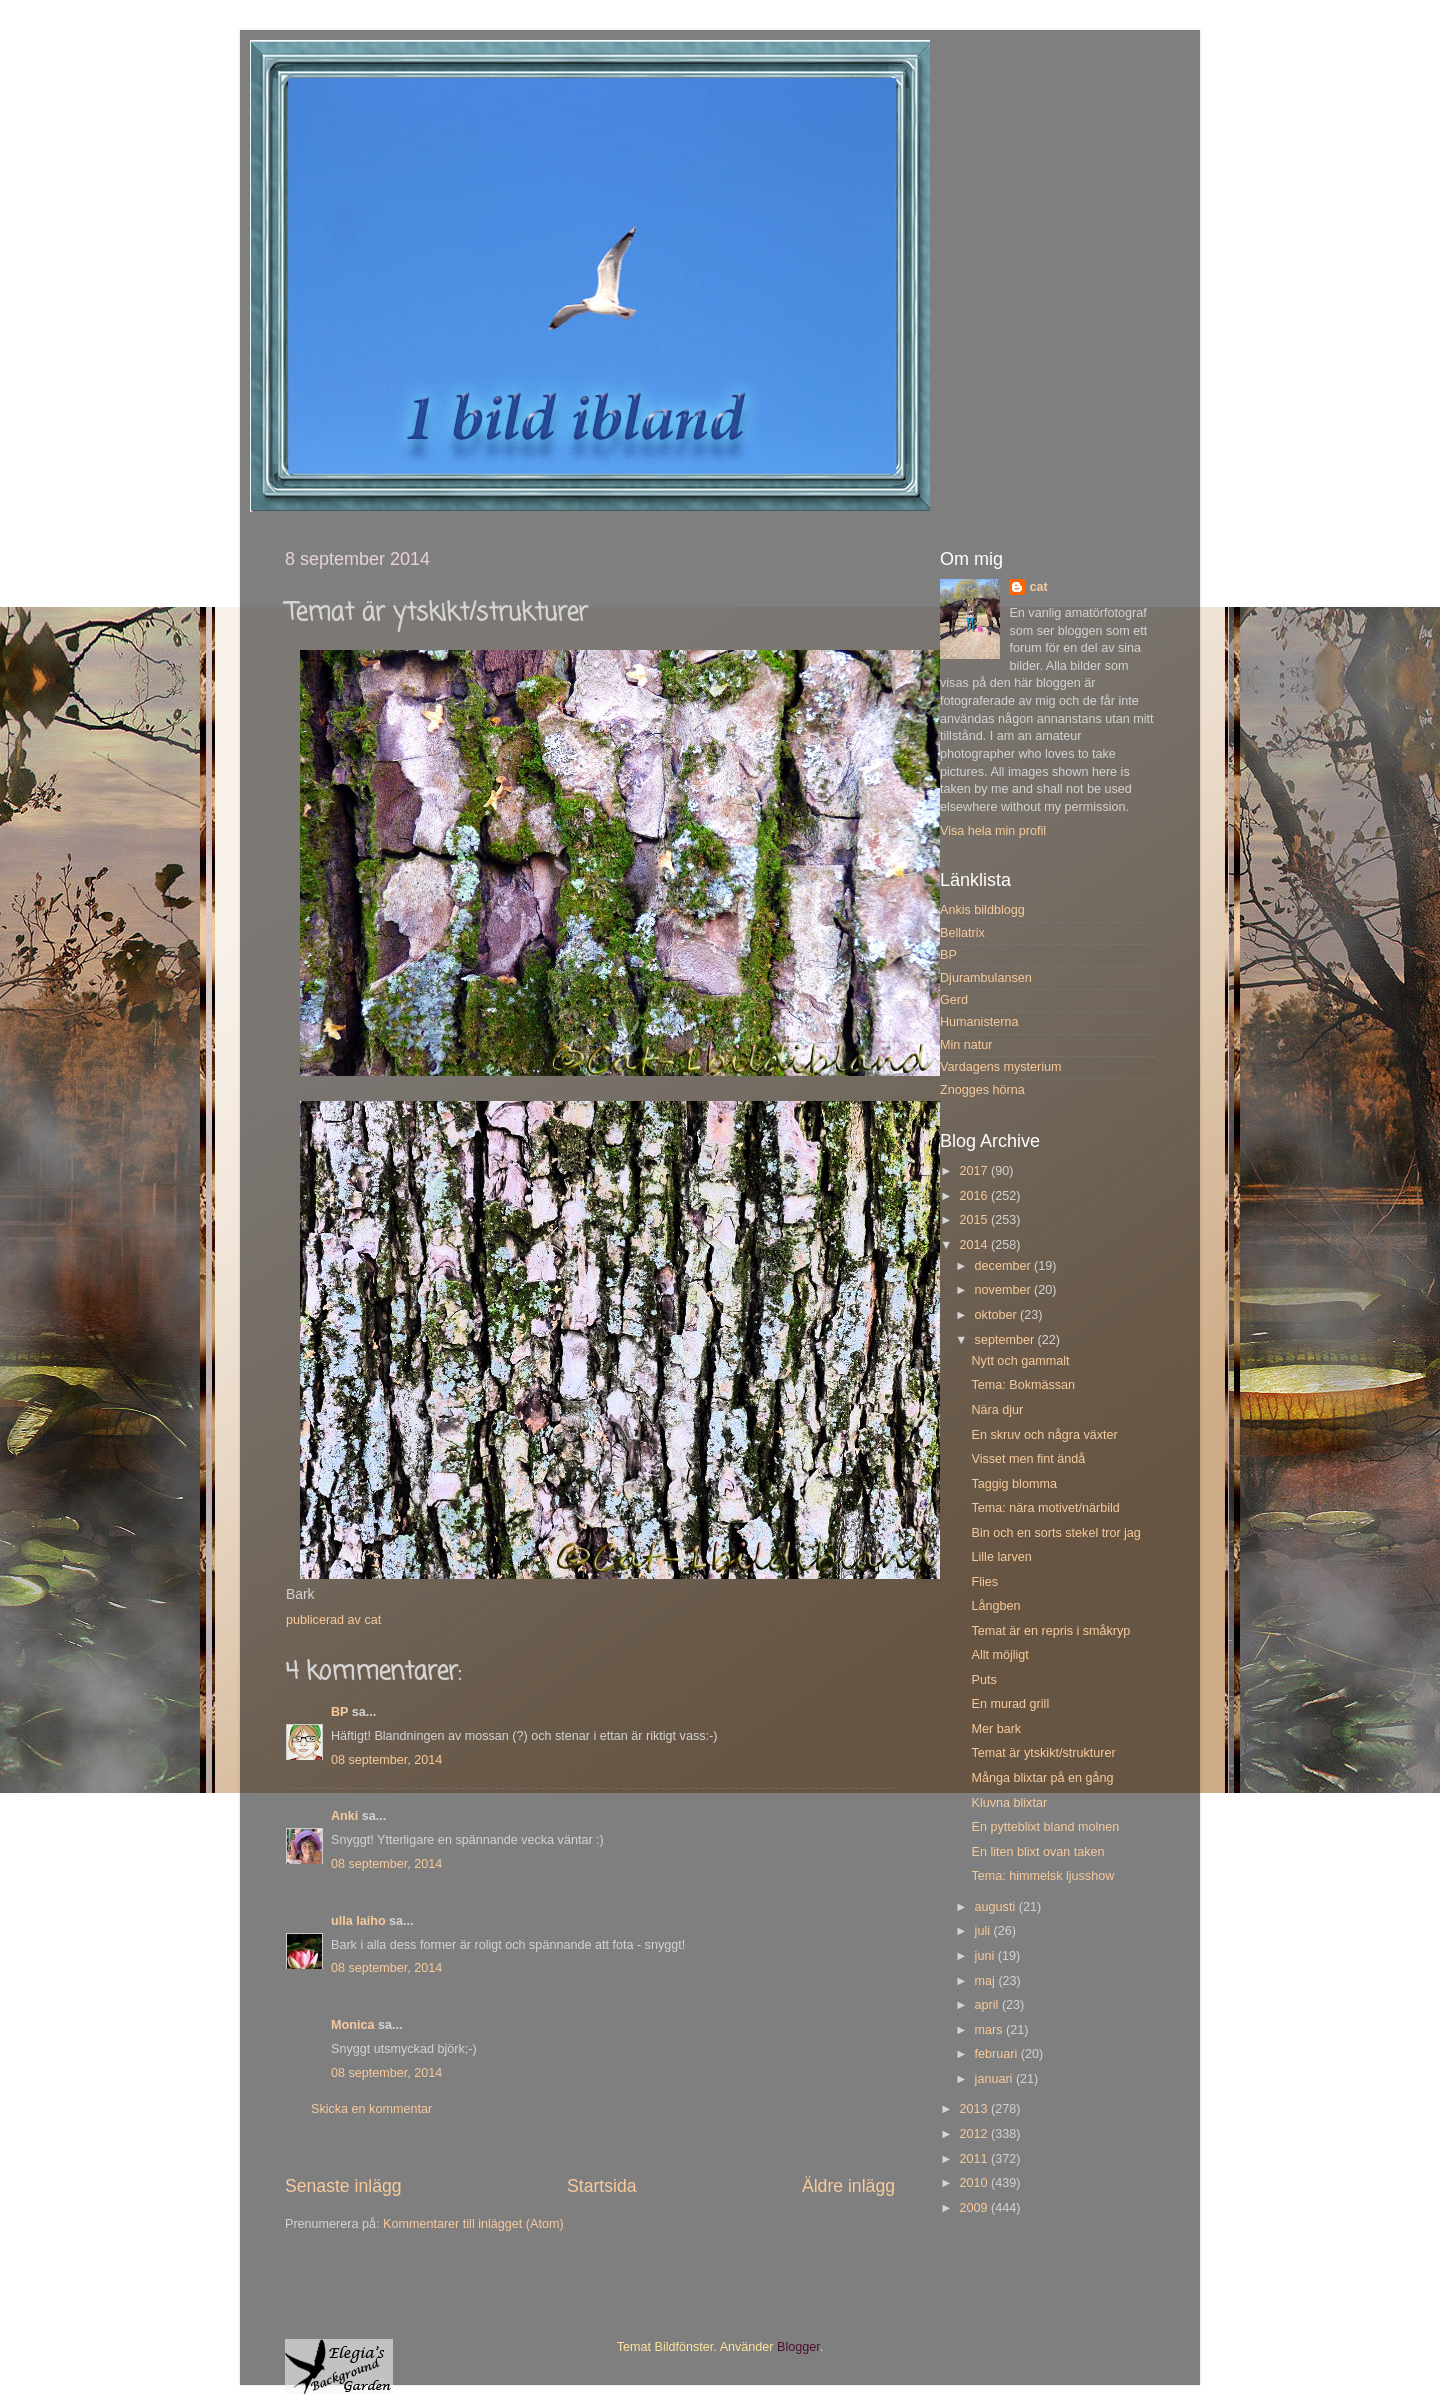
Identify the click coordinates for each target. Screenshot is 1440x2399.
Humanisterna (979, 1022)
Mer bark (996, 1729)
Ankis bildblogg (982, 910)
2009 (975, 2208)
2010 (975, 2183)
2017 (975, 1171)
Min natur (966, 1045)
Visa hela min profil (993, 831)
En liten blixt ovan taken (1037, 1852)
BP (339, 1712)
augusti (997, 1907)
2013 (975, 2109)
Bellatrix (962, 933)
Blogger (798, 2347)
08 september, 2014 (386, 1760)
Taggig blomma (1013, 1484)
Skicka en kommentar (371, 2109)
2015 (975, 1220)
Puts (983, 1680)
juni (986, 1956)
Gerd (954, 1000)
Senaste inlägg (343, 2186)
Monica (352, 2025)
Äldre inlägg (848, 2186)
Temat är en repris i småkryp (1050, 1631)
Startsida (602, 2186)
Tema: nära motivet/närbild (1045, 1508)
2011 (975, 2159)
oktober (998, 1315)
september (1006, 1340)
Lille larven (1001, 1557)
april (988, 2005)
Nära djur (997, 1410)
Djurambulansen (986, 978)
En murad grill (1010, 1704)
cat (1038, 587)
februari (998, 2054)
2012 (975, 2134)
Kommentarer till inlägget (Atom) (473, 2224)
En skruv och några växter (1044, 1435)
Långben (995, 1606)
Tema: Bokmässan (1023, 1385)
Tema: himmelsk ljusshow (1042, 1876)
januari (995, 2079)
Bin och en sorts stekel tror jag (1055, 1533)
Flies (984, 1582)
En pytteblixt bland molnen (1045, 1827)
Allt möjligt (999, 1655)
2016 (975, 1196)
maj (987, 1981)
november (1005, 1290)
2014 (975, 1245)
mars (990, 2030)
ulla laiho (358, 1921)
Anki (344, 1816)
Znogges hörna (982, 1090)
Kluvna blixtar (1009, 1803)
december (1005, 1266)
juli (984, 1931)
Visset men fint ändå (1028, 1459)
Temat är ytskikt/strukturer (1043, 1753)
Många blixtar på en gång (1042, 1778)
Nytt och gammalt (1020, 1361)
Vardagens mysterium (1001, 1067)
